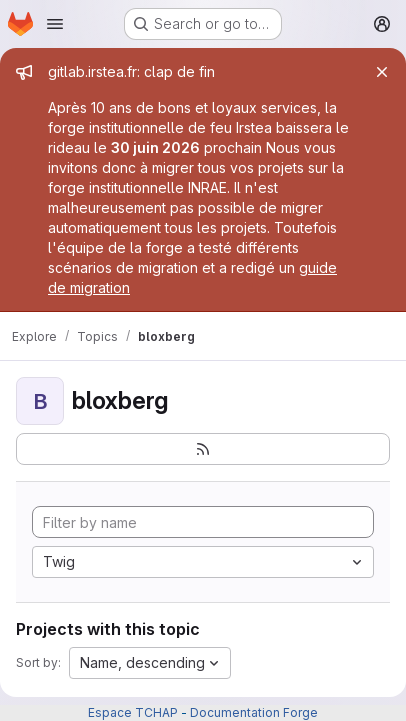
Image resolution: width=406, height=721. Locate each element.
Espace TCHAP (133, 712)
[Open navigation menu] (55, 24)
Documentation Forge (254, 712)
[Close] (382, 72)
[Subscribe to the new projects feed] (203, 449)
